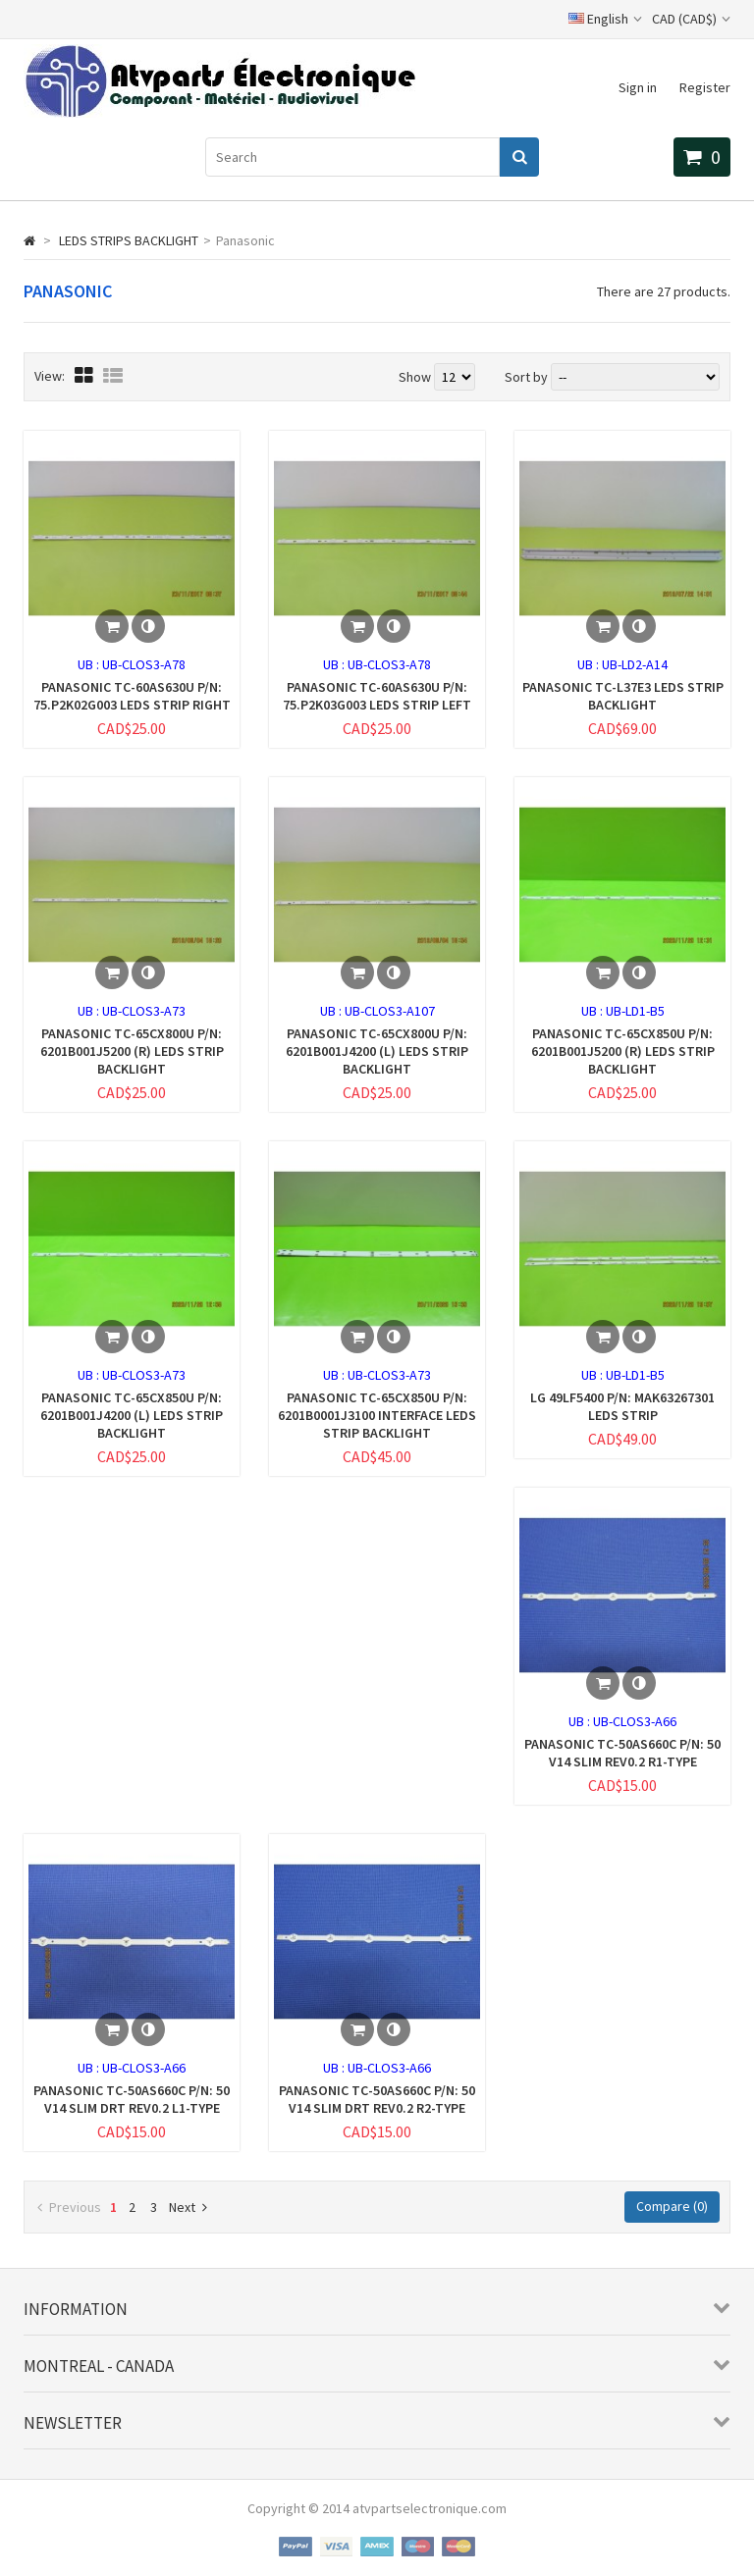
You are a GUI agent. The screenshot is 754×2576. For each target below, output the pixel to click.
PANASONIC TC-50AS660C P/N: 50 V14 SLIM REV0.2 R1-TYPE (622, 1752)
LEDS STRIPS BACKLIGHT (128, 240)
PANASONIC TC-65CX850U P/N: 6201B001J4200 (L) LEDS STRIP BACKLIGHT (131, 1415)
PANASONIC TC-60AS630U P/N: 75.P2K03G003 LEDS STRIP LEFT (377, 695)
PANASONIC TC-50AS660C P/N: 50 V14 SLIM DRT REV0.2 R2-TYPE (377, 2099)
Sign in (638, 87)
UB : (90, 664)
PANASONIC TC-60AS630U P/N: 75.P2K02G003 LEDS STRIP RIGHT (132, 695)
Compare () (672, 2206)
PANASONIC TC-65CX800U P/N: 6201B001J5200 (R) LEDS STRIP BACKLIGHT (132, 1051)
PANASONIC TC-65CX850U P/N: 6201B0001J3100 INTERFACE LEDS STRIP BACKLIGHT (377, 1415)
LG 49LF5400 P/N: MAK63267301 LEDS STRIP (622, 1406)
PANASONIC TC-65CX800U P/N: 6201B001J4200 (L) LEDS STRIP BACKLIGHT (377, 1051)
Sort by (526, 377)
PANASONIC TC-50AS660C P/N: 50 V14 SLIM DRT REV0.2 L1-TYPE (131, 2099)
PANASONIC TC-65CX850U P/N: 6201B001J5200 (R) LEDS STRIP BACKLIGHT (623, 1051)
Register (704, 87)
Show (416, 377)
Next (188, 2207)
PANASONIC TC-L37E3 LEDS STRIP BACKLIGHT (623, 695)
